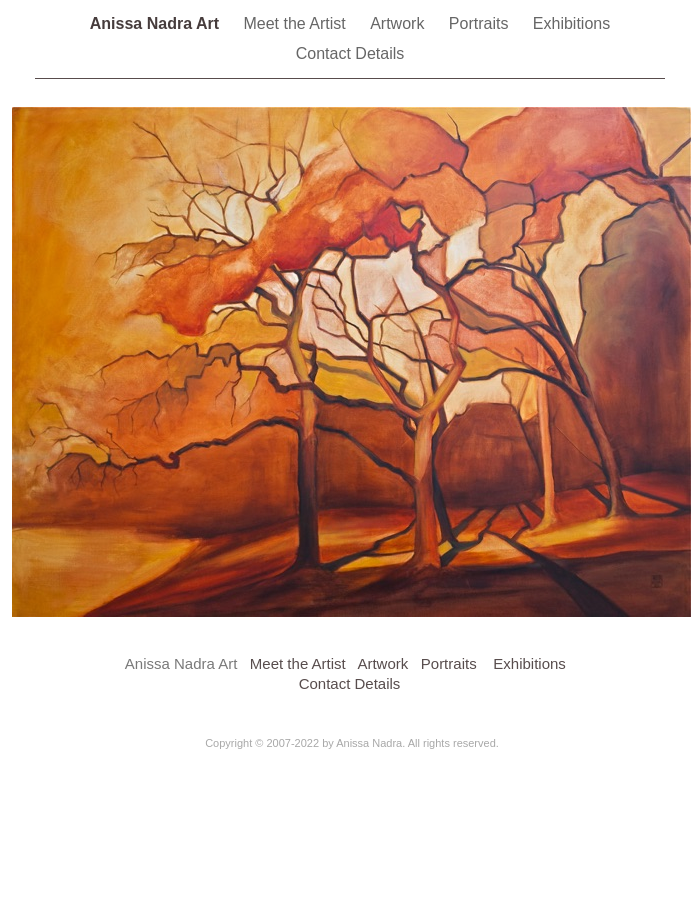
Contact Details (350, 53)
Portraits (481, 23)
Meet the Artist (296, 23)
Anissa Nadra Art (157, 23)
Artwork (399, 23)
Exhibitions (571, 23)
